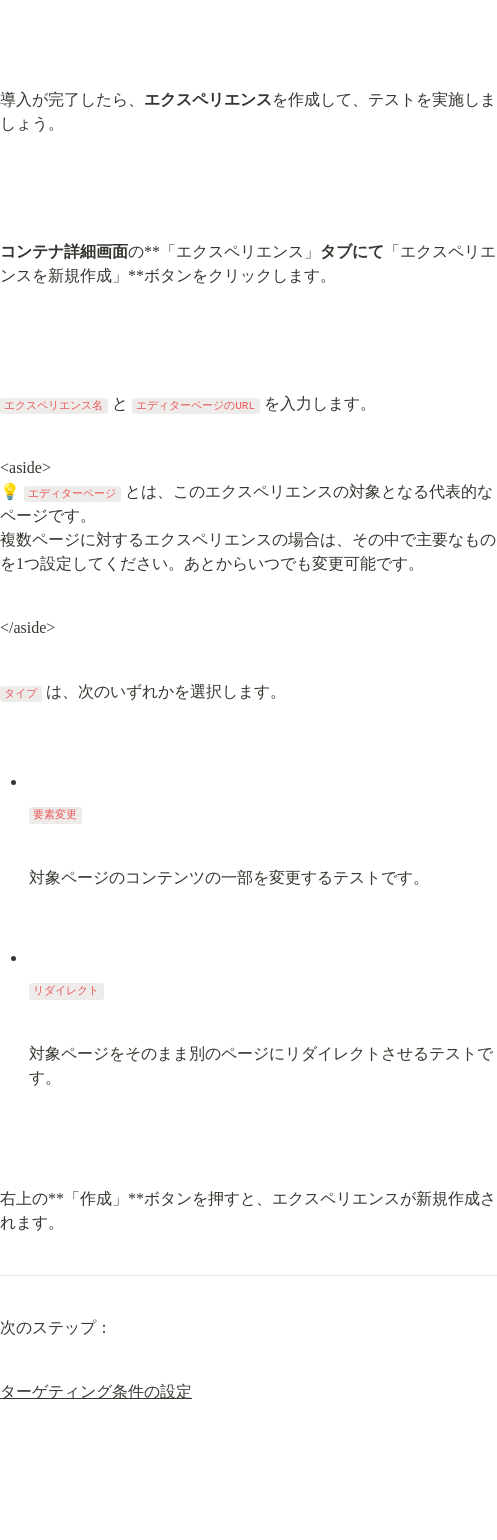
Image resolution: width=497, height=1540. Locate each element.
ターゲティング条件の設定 (96, 1391)
